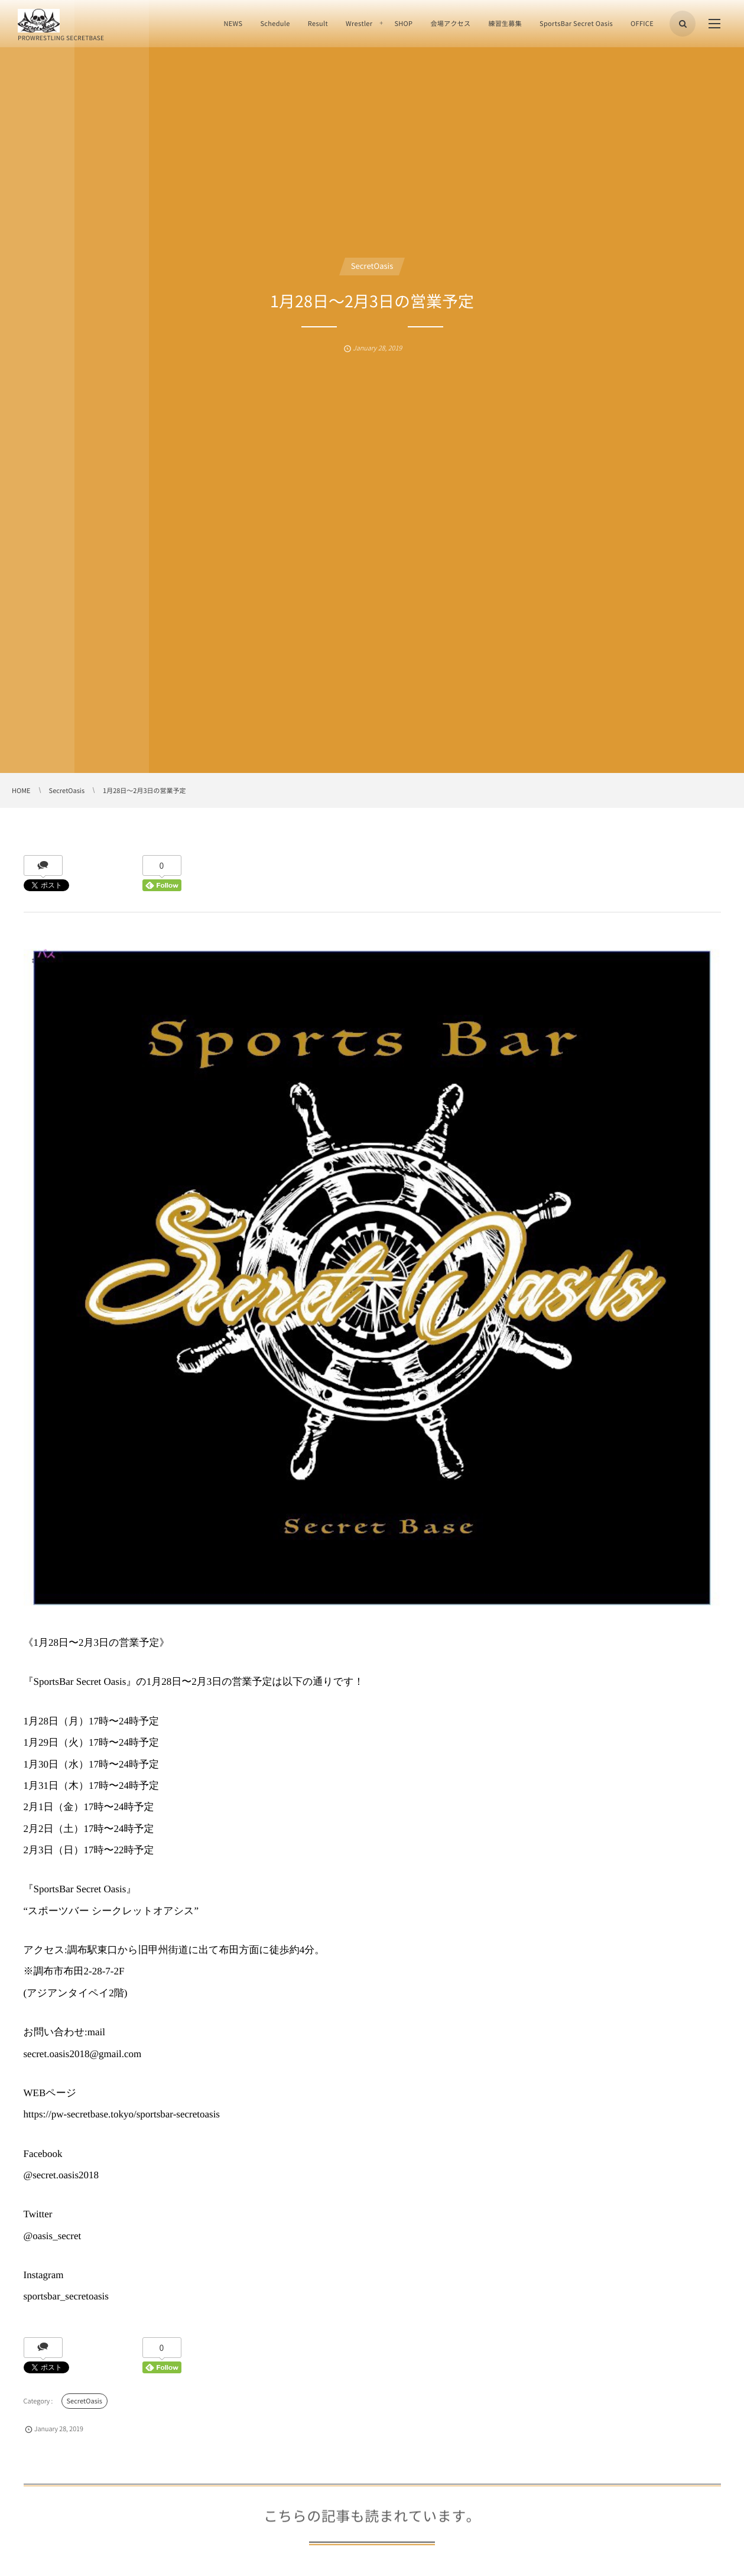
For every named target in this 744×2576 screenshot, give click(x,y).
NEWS (232, 23)
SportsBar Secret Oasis (576, 23)
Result (318, 23)
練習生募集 (505, 23)
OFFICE (642, 23)
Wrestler (359, 23)
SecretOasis (372, 266)
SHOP (403, 23)
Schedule (275, 23)
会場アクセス (450, 23)
